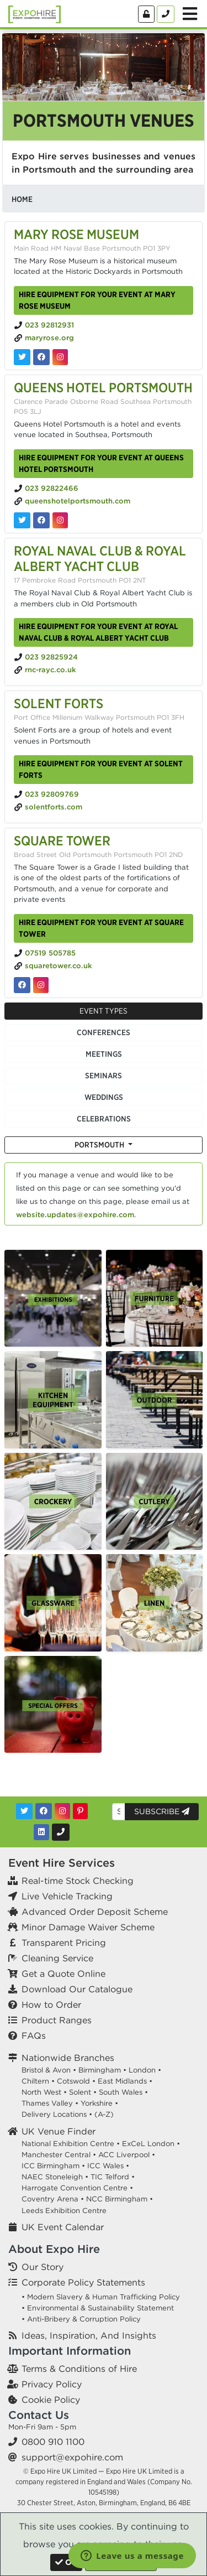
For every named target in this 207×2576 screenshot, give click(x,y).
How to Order (51, 2004)
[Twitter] (24, 1811)
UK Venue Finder (58, 2131)
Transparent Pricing (64, 1942)
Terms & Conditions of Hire (79, 2368)
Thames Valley (47, 2103)
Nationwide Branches (68, 2057)
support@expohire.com (72, 2457)
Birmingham (99, 2070)
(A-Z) (104, 2114)
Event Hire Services (61, 1862)
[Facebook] (43, 1811)
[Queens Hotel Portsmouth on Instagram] (60, 520)
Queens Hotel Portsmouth (103, 387)
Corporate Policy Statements (83, 2282)
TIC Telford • (113, 2177)
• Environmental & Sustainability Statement (98, 2308)
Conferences (103, 1032)
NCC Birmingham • (119, 2199)
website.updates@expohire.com (75, 1214)
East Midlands (122, 2081)
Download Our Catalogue (77, 1989)
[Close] (66, 2562)
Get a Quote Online (63, 1973)
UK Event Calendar (63, 2226)
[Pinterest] (80, 1811)
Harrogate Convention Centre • (77, 2188)
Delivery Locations (54, 2114)
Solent (80, 2092)
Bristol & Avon (46, 2070)
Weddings (103, 1097)
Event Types (103, 1011)
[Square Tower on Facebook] (22, 985)
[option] (53, 1298)
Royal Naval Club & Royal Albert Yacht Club (100, 558)
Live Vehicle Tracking (67, 1896)
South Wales (120, 2092)
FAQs (34, 2035)
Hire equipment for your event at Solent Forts (101, 769)
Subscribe (161, 1811)
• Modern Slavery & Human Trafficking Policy (101, 2297)
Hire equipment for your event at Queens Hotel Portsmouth (101, 463)
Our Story (42, 2266)
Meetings (104, 1054)
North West (41, 2092)
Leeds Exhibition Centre (64, 2210)
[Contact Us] (165, 14)
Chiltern (35, 2081)
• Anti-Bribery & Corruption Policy (81, 2319)
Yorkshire (97, 2103)
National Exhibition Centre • (71, 2143)
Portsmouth (100, 1145)
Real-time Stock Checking (78, 1880)
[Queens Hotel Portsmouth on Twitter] (22, 520)
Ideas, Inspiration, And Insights (89, 2335)
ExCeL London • (151, 2143)
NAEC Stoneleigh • (55, 2177)
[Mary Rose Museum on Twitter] (22, 357)
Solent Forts (58, 703)
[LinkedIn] (41, 1832)
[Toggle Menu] (190, 14)
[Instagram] (62, 1811)
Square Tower (62, 840)
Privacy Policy (52, 2384)
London (142, 2070)
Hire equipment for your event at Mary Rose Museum (97, 300)
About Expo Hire (54, 2249)
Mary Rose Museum (76, 234)
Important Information (69, 2350)
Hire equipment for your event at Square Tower (101, 928)
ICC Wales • (108, 2165)
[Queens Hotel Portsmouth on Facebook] (41, 520)
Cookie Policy (51, 2399)
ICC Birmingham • (53, 2165)
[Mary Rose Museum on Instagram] (60, 357)
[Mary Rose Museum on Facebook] (41, 357)
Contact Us (38, 2415)
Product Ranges (57, 2020)
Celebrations (104, 1119)
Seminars (103, 1076)
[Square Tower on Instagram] (41, 985)
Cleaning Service (57, 1958)
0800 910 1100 (53, 2441)
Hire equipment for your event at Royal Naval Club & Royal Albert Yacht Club (98, 632)
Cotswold (73, 2081)
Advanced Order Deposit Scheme (95, 1911)
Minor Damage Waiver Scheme (88, 1927)
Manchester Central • (59, 2154)
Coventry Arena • (53, 2199)
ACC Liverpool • (126, 2154)
